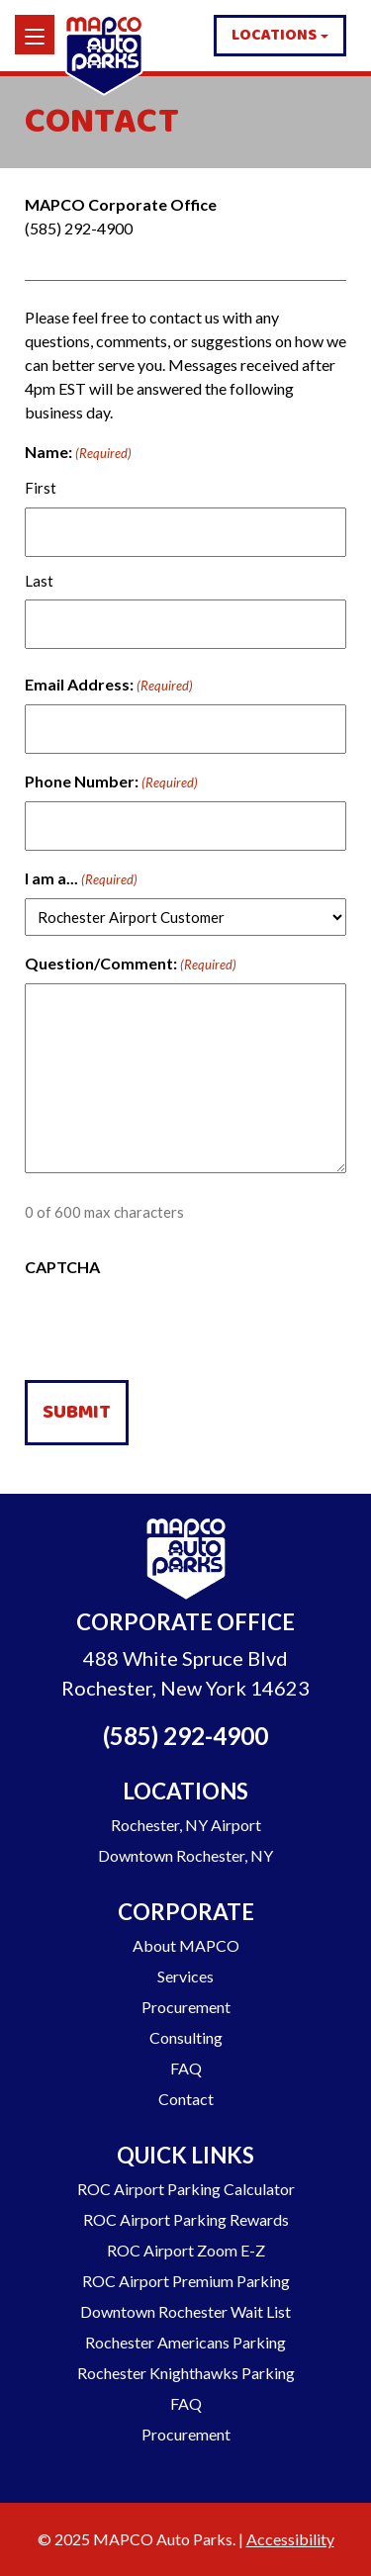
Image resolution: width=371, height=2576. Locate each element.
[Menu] (34, 34)
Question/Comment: (130, 964)
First (40, 488)
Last (39, 581)
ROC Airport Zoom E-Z (186, 2250)
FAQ (186, 2068)
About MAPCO (186, 1945)
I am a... (81, 879)
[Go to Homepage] (186, 1561)
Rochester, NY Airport (186, 1824)
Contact (186, 2098)
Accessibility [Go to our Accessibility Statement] (290, 2539)
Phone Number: (111, 782)
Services (185, 1976)
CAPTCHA (62, 1266)
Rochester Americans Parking (185, 2342)
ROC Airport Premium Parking (186, 2280)
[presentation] (175, 1325)
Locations (274, 35)
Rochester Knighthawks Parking (186, 2372)
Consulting (186, 2037)
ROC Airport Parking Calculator (186, 2188)
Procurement (186, 2006)
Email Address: (109, 685)
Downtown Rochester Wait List (185, 2311)
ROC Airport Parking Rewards (186, 2219)
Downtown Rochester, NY (185, 1855)
